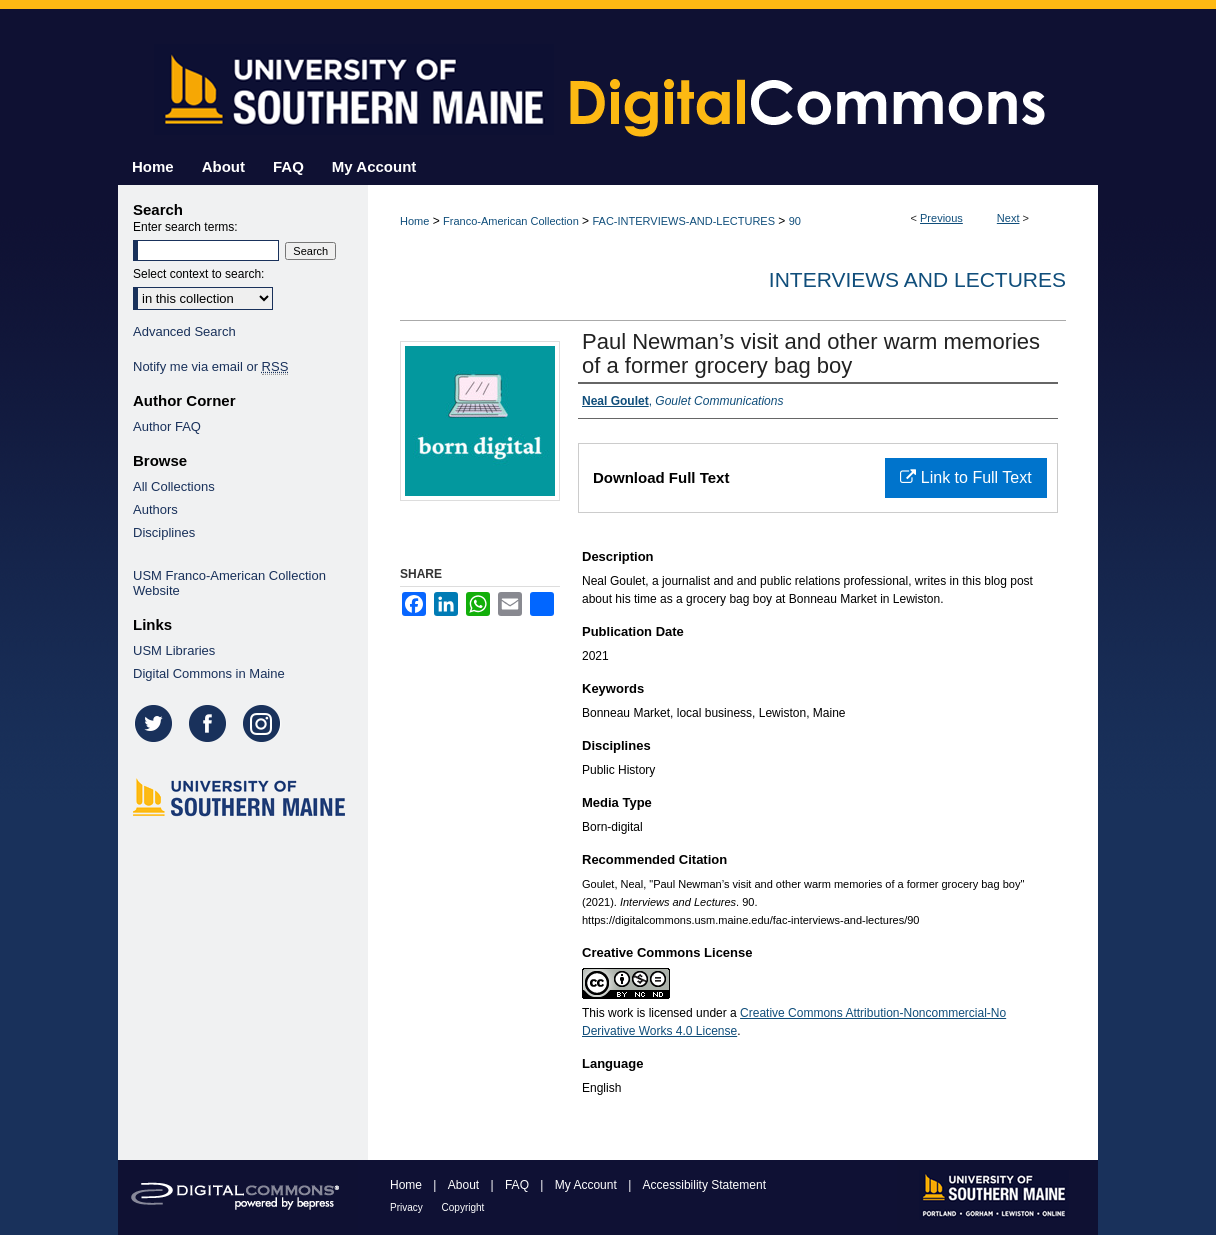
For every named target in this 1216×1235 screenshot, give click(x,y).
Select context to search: (198, 274)
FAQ (518, 1185)
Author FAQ (167, 426)
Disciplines (164, 532)
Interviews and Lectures (917, 279)
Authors (155, 509)
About (465, 1185)
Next (1008, 218)
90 (795, 221)
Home (414, 221)
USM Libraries (174, 650)
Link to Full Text (965, 477)
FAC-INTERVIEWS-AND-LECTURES (683, 221)
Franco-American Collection (511, 221)
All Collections (174, 486)
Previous (941, 218)
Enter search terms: (185, 227)
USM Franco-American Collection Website (229, 583)
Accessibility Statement (704, 1185)
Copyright (463, 1207)
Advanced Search (184, 331)
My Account (587, 1185)
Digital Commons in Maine (209, 673)
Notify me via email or (210, 366)
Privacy (408, 1207)
